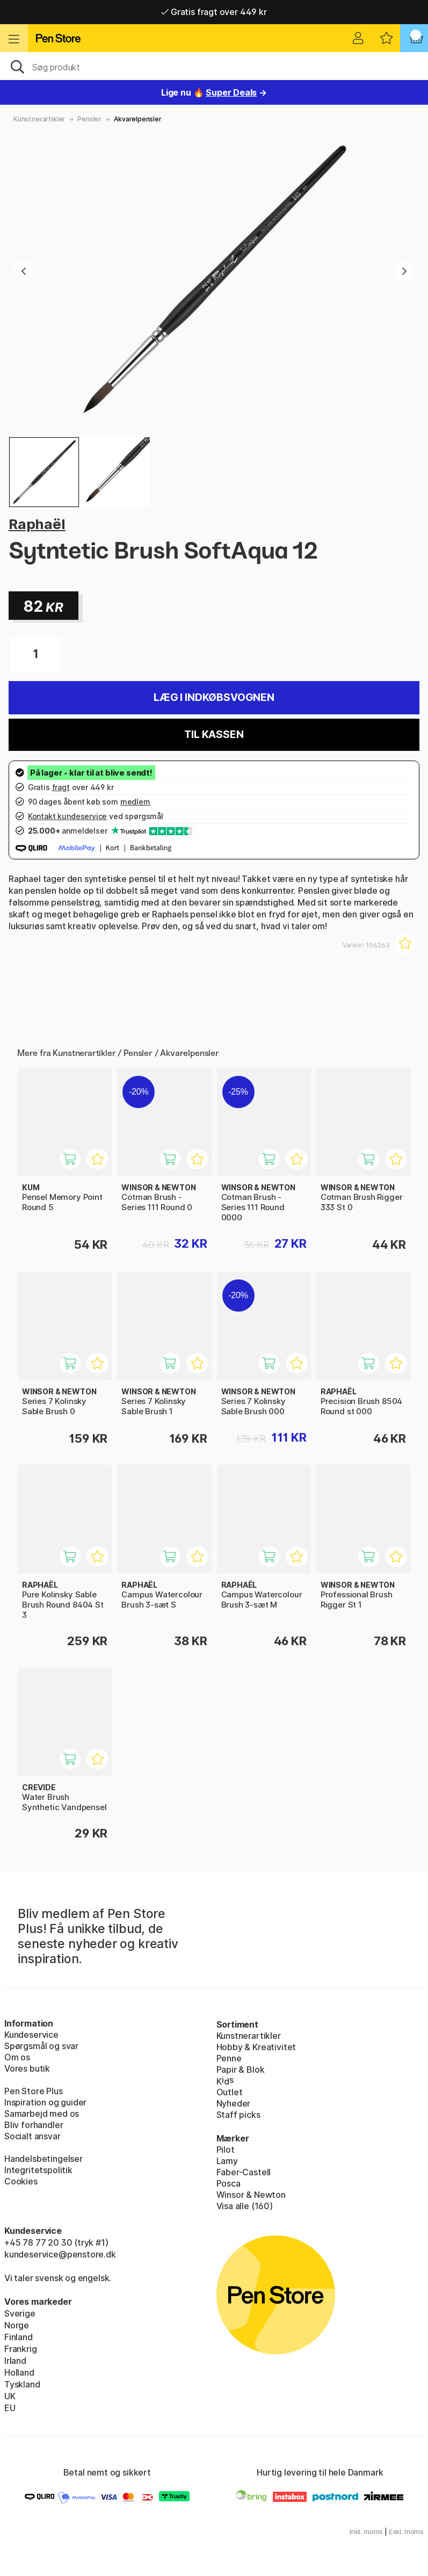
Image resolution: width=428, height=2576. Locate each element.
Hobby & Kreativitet (256, 2047)
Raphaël (37, 524)
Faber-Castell (243, 2172)
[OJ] (214, 66)
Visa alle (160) (244, 2206)
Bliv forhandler (33, 2124)
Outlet (229, 2092)
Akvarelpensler (138, 119)
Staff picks (238, 2114)
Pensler (89, 119)
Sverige (19, 2313)
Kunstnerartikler (39, 119)
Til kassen (213, 734)
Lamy (227, 2160)
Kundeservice (31, 2034)
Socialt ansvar (32, 2136)
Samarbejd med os (41, 2113)
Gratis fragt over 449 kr (213, 11)
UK (10, 2396)
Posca (228, 2183)
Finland (18, 2337)
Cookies (21, 2181)
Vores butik (27, 2068)
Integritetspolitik (38, 2170)
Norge (16, 2325)
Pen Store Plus (33, 2091)
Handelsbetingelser (43, 2158)
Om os (17, 2057)
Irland (15, 2360)
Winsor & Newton (251, 2194)
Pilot (225, 2149)
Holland (19, 2372)
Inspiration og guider (45, 2102)
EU (10, 2408)
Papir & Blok (240, 2069)
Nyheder (233, 2103)
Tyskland (22, 2384)
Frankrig (20, 2348)
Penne (229, 2058)
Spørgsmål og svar (41, 2045)
